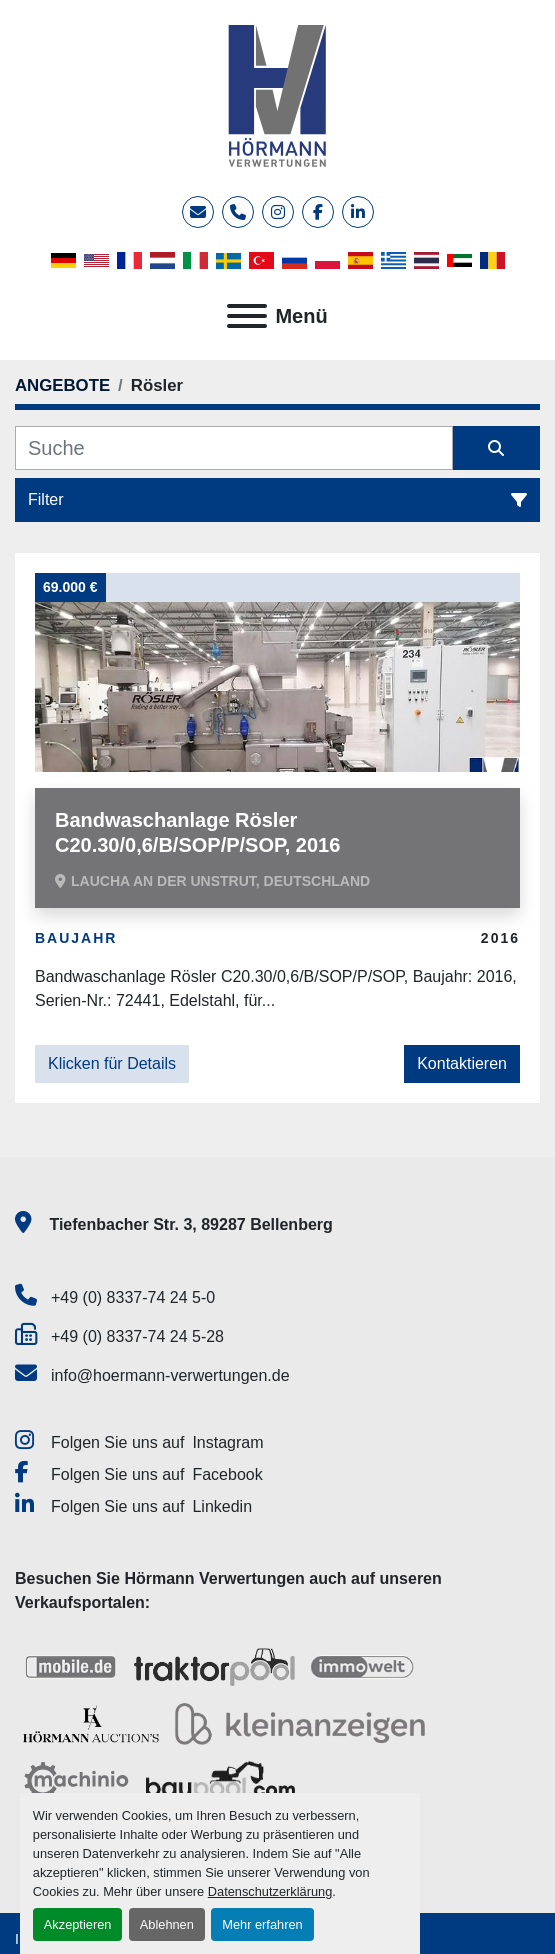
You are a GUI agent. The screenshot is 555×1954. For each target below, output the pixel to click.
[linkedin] (358, 212)
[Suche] (234, 448)
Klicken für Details (112, 1063)
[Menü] (247, 316)
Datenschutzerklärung (270, 1891)
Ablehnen (167, 1924)
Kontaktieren (462, 1063)
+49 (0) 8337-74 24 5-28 (137, 1336)
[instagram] (278, 212)
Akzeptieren (78, 1924)
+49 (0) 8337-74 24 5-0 (133, 1297)
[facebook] (318, 212)
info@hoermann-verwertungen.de (170, 1375)
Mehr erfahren (262, 1924)
